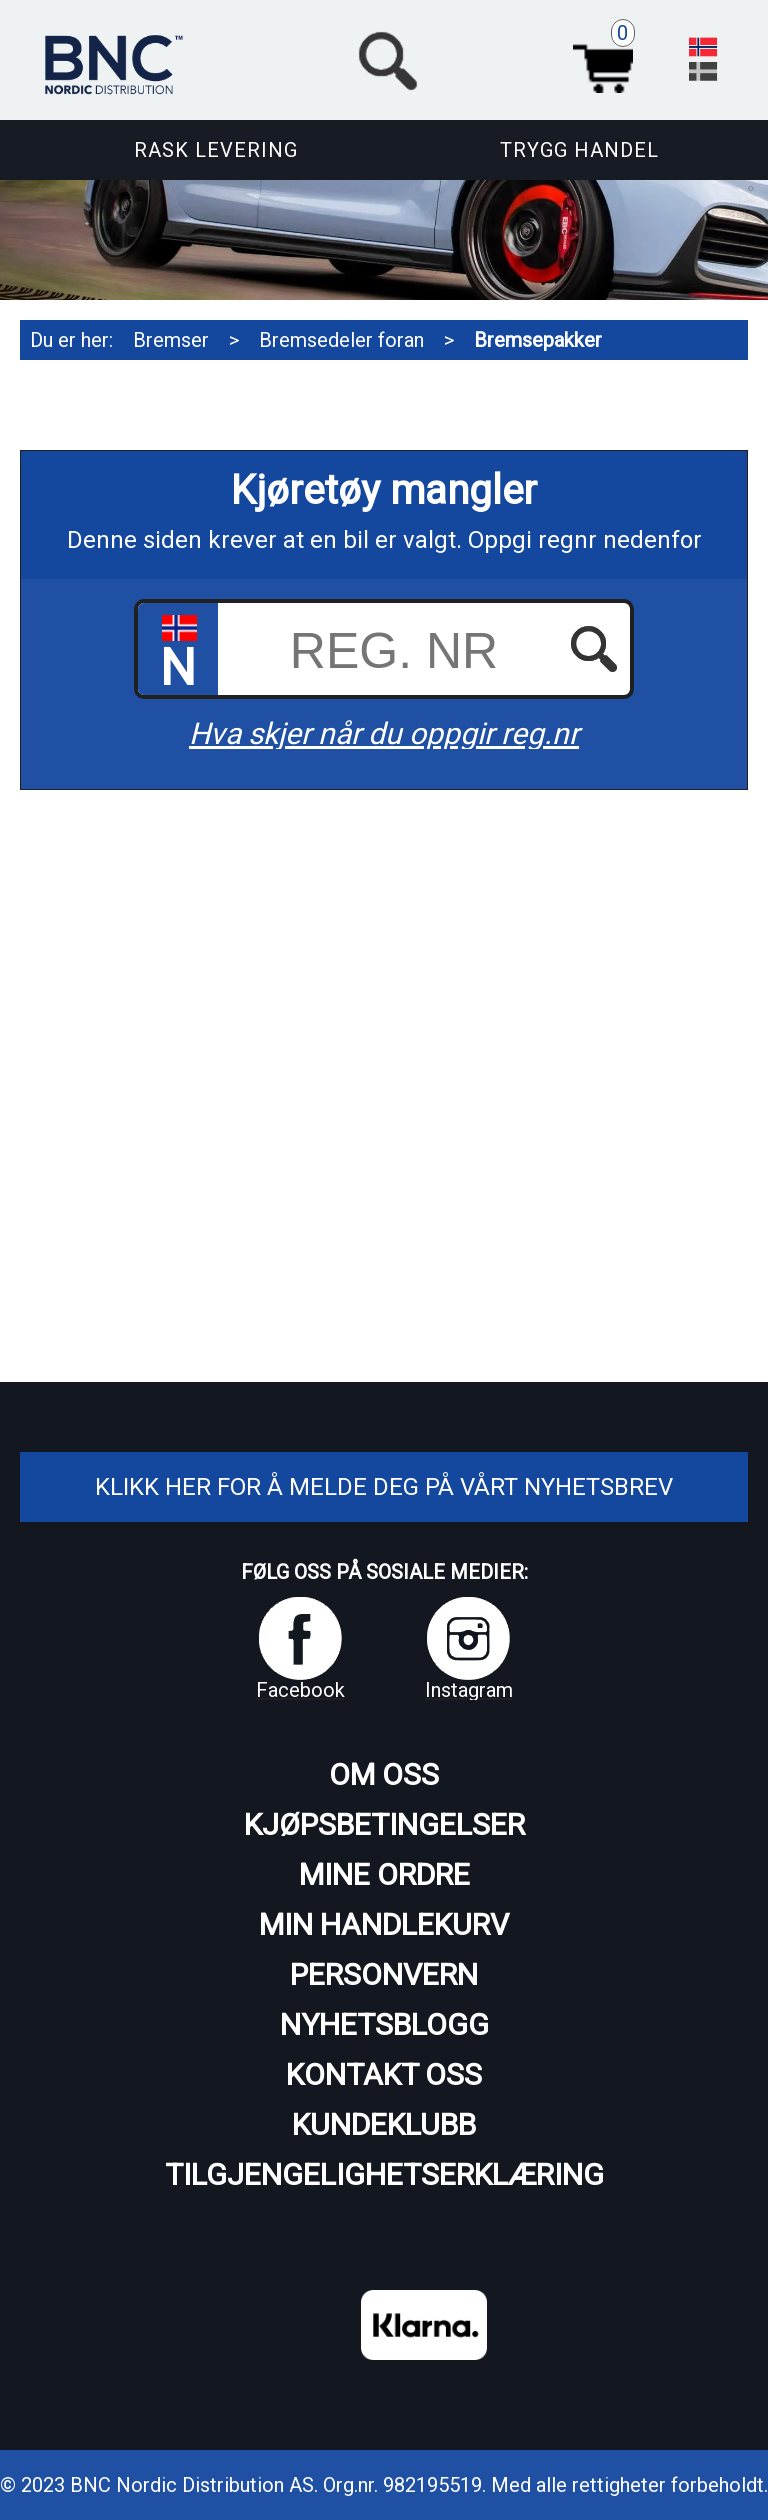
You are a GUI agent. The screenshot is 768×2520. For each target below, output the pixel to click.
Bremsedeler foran (341, 340)
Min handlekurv (384, 1924)
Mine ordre (384, 1874)
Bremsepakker (538, 340)
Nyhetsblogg (384, 2024)
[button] (498, 58)
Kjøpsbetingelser (384, 1824)
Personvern (384, 1974)
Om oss (384, 1774)
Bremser (171, 340)
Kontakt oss (384, 2074)
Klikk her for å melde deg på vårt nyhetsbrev (384, 1487)
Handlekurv (608, 58)
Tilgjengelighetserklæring (384, 2174)
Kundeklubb (384, 2124)
